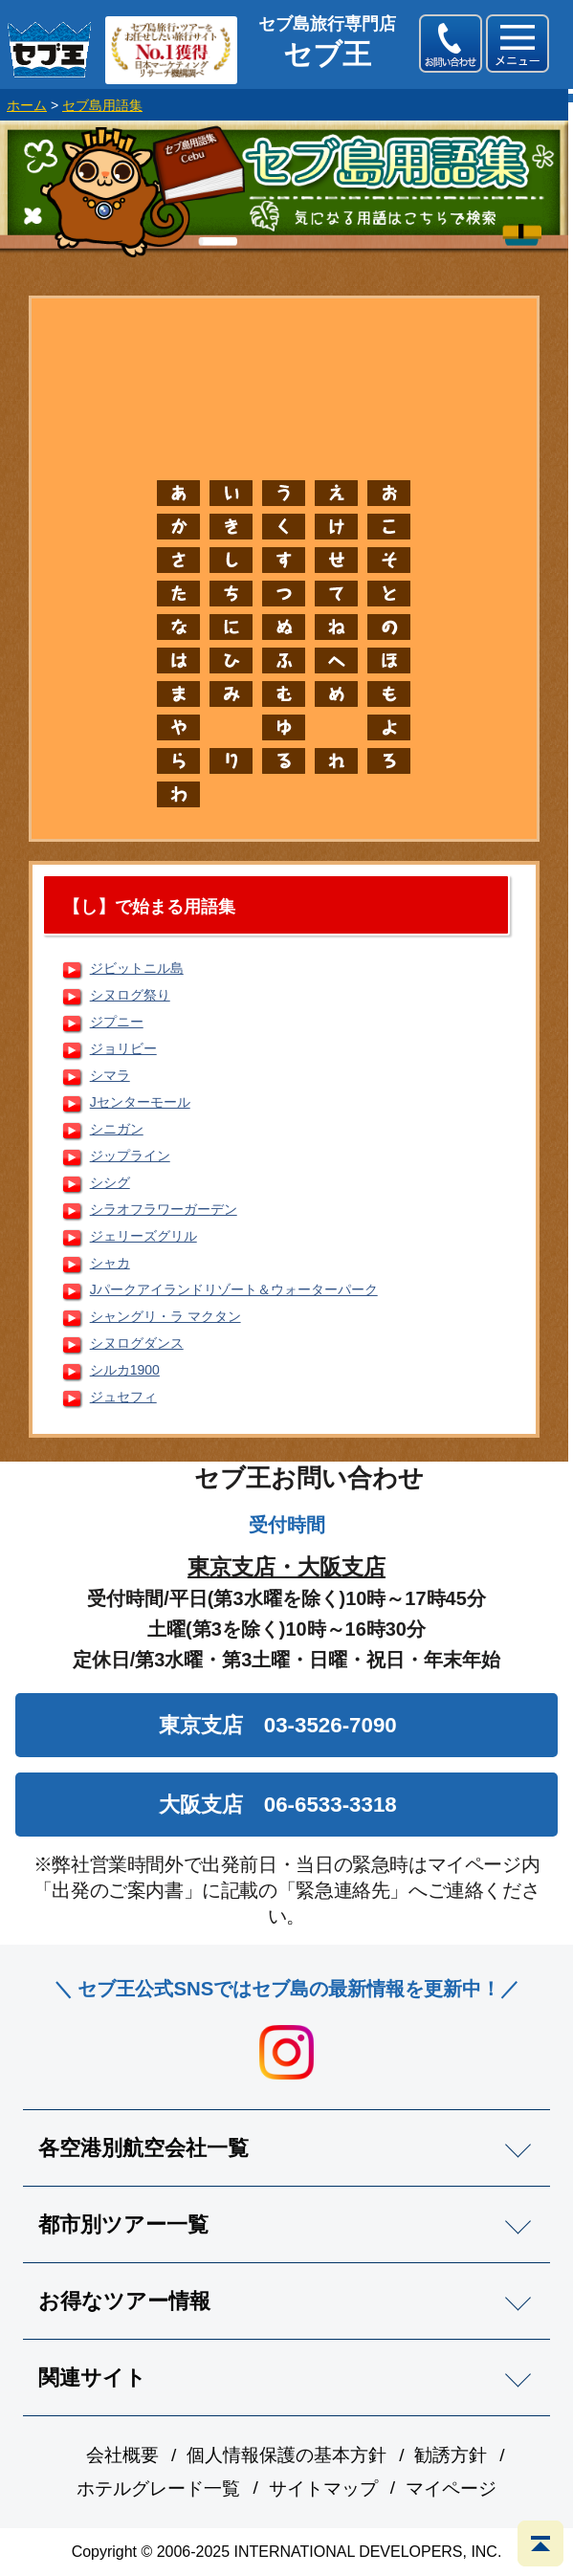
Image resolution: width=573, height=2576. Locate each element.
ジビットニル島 (137, 968)
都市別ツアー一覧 (123, 2224)
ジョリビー (123, 1048)
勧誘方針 (450, 2455)
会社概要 (122, 2455)
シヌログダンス (137, 1343)
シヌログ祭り (130, 994)
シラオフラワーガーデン (163, 1209)
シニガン (116, 1128)
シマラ (110, 1075)
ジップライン (130, 1155)
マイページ (451, 2488)
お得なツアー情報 (124, 2301)
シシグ (110, 1182)
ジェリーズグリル (143, 1236)
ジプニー (116, 1021)
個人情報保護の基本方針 (286, 2455)
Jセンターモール (140, 1102)
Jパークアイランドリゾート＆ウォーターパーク (234, 1289)
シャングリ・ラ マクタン (165, 1316)
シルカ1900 (125, 1369)
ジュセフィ (123, 1396)
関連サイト (92, 2377)
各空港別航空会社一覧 (143, 2148)
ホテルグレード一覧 (158, 2488)
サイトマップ (323, 2488)
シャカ (110, 1262)
